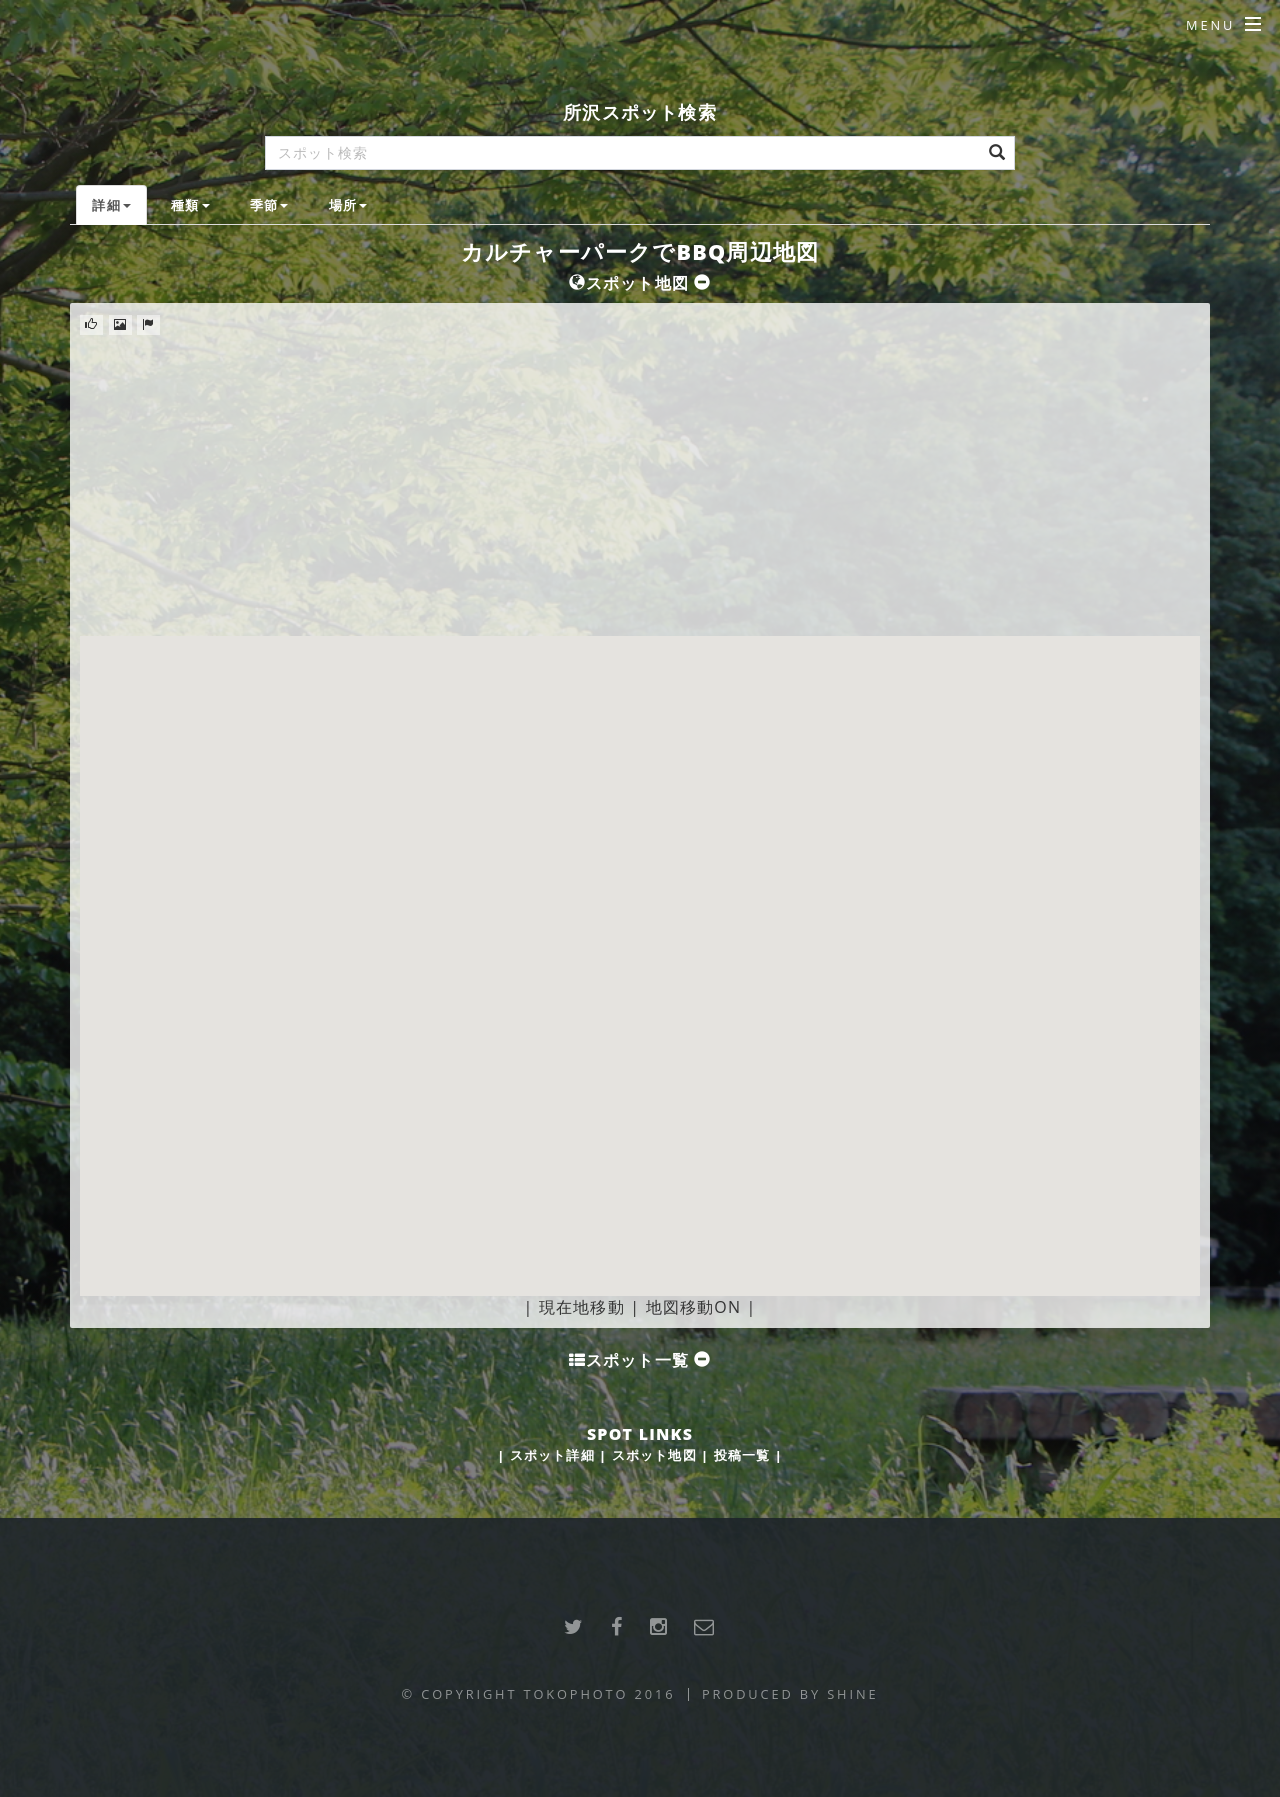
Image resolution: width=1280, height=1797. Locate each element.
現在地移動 (582, 1307)
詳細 (111, 205)
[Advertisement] (640, 486)
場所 (348, 205)
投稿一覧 (742, 1455)
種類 (190, 205)
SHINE (852, 1694)
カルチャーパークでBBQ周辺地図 (640, 251)
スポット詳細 (552, 1455)
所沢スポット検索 (640, 111)
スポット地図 (654, 1455)
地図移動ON (694, 1307)
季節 (269, 205)
